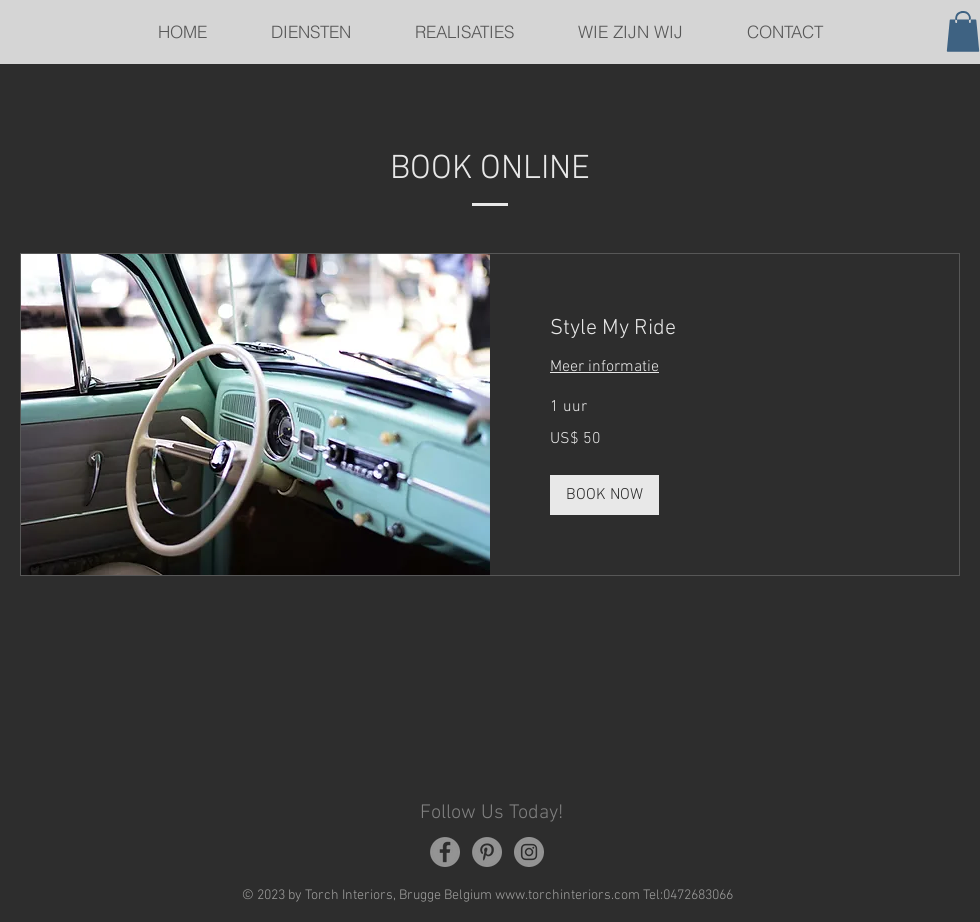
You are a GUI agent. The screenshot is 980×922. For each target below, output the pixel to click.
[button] (963, 31)
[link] (724, 328)
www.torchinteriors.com (567, 895)
